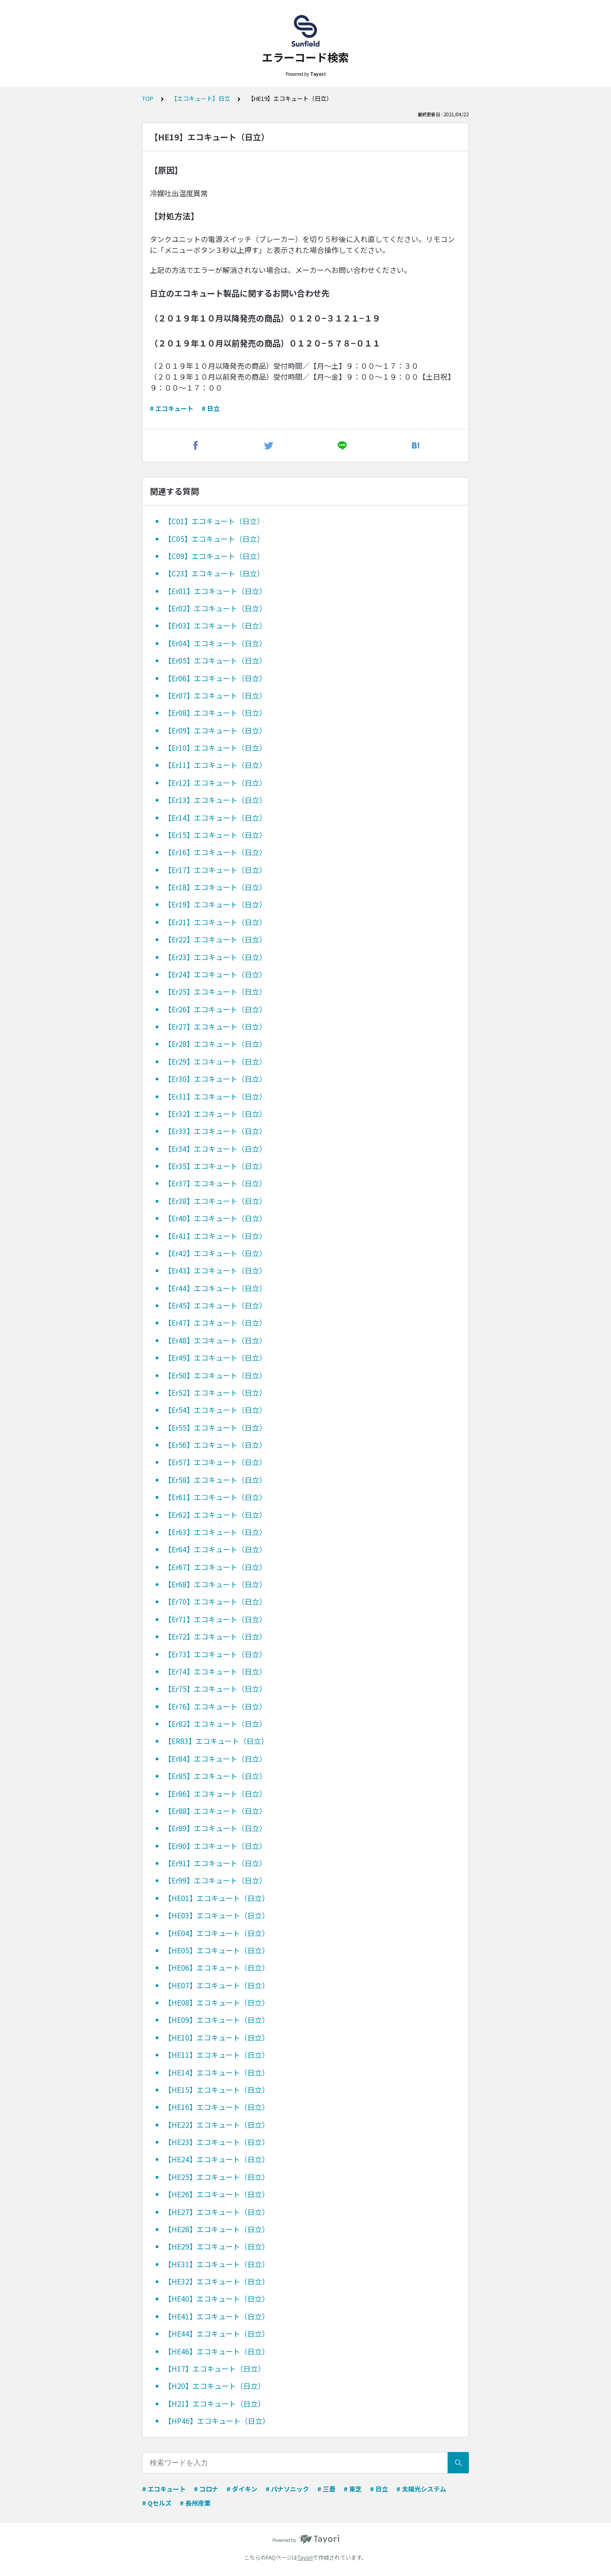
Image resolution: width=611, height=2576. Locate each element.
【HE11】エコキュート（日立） (216, 2054)
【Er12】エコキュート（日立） (215, 782)
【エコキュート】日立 (200, 98)
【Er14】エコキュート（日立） (215, 817)
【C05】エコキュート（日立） (214, 538)
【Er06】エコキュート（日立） (215, 678)
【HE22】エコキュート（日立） (216, 2124)
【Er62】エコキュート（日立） (215, 1514)
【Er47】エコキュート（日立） (215, 1322)
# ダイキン (242, 2488)
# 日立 (211, 408)
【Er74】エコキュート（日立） (215, 1671)
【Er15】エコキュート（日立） (215, 834)
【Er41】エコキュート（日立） (215, 1235)
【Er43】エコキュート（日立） (215, 1270)
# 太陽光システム (421, 2488)
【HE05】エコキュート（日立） (216, 1950)
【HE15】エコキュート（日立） (216, 2089)
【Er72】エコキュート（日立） (215, 1636)
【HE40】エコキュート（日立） (216, 2298)
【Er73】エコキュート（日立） (215, 1654)
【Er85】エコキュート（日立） (215, 1775)
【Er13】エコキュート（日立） (215, 799)
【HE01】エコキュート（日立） (216, 1897)
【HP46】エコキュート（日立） (217, 2420)
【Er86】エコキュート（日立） (215, 1793)
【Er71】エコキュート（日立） (215, 1619)
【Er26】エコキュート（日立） (215, 1009)
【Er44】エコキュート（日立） (215, 1288)
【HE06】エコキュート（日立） (216, 1967)
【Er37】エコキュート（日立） (215, 1183)
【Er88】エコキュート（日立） (215, 1810)
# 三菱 (326, 2488)
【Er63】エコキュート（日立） (215, 1531)
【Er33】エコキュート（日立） (215, 1130)
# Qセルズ (157, 2502)
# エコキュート (171, 408)
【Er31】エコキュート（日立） (215, 1096)
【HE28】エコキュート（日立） (216, 2229)
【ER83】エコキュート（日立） (216, 1740)
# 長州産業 (195, 2502)
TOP (147, 98)
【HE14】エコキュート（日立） (216, 2072)
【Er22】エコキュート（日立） (215, 939)
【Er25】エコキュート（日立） (215, 991)
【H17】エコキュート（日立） (214, 2368)
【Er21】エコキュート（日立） (215, 921)
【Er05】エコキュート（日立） (215, 660)
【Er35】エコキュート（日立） (215, 1165)
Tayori (305, 2557)
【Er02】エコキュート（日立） (215, 608)
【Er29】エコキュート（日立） (215, 1061)
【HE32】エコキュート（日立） (216, 2281)
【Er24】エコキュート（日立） (215, 974)
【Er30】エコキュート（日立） (215, 1078)
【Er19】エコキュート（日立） (215, 904)
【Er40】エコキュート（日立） (215, 1218)
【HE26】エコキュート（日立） (216, 2194)
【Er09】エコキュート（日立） (215, 730)
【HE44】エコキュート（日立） (216, 2333)
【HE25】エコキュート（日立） (216, 2176)
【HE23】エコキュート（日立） (216, 2141)
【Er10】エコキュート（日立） (215, 747)
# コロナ (206, 2488)
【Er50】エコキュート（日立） (215, 1375)
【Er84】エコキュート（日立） (215, 1758)
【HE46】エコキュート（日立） (216, 2351)
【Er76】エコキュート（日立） (215, 1706)
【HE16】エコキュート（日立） (216, 2106)
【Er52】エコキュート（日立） (215, 1392)
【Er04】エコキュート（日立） (215, 643)
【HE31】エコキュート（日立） (216, 2264)
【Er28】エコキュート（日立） (215, 1043)
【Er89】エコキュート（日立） (215, 1828)
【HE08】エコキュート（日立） (216, 2002)
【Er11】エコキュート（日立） (215, 764)
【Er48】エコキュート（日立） (215, 1340)
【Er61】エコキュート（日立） (215, 1496)
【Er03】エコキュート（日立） (215, 625)
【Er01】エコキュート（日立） (215, 590)
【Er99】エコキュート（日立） (215, 1880)
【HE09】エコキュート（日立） (216, 2019)
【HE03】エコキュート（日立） (216, 1915)
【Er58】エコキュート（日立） (215, 1479)
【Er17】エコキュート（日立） (215, 869)
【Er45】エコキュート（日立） (215, 1305)
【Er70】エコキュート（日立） (215, 1601)
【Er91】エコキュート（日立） (215, 1863)
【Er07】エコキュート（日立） (215, 695)
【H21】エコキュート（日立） (214, 2403)
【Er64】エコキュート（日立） (215, 1549)
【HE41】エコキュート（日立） (216, 2316)
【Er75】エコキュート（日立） (215, 1688)
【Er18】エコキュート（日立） (215, 887)
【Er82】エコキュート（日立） (215, 1723)
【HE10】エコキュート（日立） (216, 2037)
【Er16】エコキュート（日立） (215, 852)
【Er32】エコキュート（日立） (215, 1113)
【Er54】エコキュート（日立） (215, 1409)
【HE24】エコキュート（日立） (216, 2159)
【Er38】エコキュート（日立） (215, 1200)
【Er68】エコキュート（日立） (215, 1584)
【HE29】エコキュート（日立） (216, 2246)
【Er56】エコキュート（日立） (215, 1444)
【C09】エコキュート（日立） (214, 555)
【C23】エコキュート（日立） (214, 573)
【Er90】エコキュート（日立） (215, 1845)
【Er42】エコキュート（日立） (215, 1253)
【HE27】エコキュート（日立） (216, 2211)
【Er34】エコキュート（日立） (215, 1148)
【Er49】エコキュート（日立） (215, 1357)
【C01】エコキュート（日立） (214, 520)
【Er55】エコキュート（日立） (215, 1427)
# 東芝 (353, 2488)
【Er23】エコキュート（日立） (215, 956)
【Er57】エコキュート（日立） (215, 1461)
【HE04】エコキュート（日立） (216, 1932)
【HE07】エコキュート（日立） (216, 1985)
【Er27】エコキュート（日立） (215, 1026)
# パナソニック (287, 2488)
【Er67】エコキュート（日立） (215, 1566)
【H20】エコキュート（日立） (214, 2385)
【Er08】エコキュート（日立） (215, 712)
